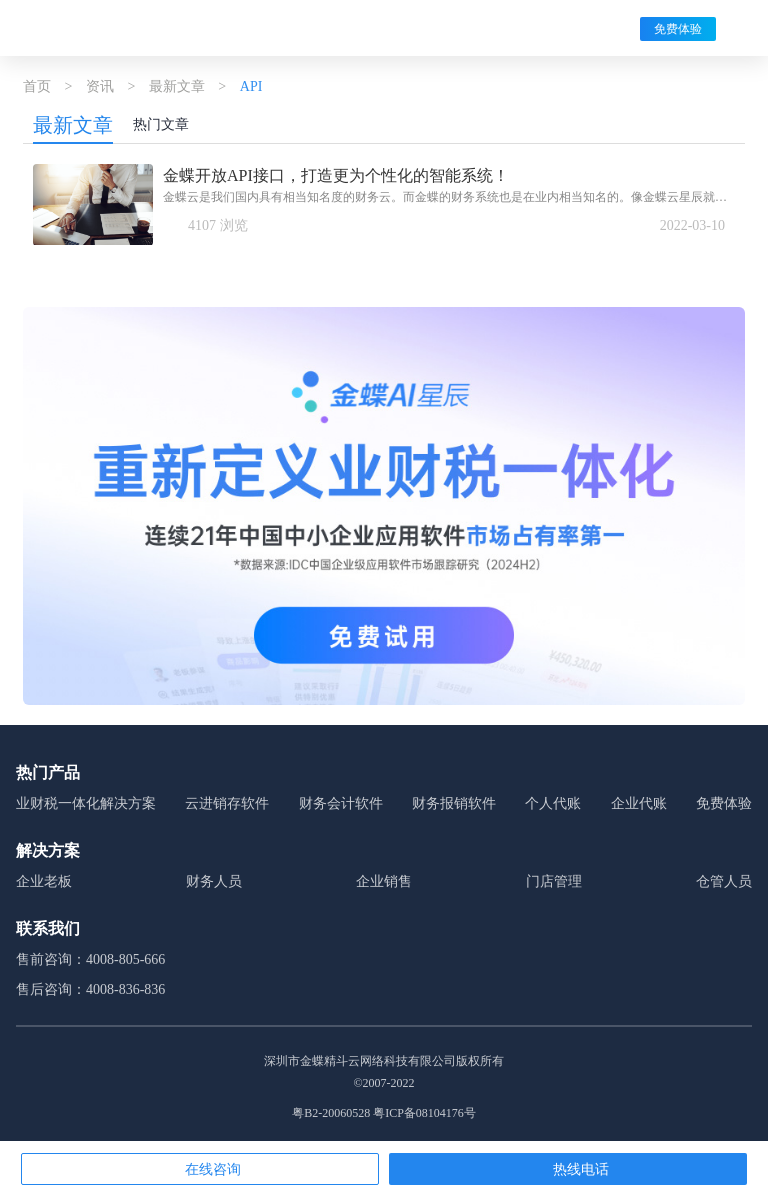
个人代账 (553, 803)
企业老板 (44, 881)
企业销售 (384, 881)
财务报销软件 (454, 803)
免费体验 (678, 29)
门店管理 (554, 881)
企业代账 (639, 803)
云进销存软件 (227, 803)
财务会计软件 (341, 803)
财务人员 (214, 881)
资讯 (100, 86)
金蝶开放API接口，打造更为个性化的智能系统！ (336, 175)
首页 (37, 86)
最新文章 (177, 86)
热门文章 (161, 124)
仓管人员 (724, 881)
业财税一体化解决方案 (86, 803)
